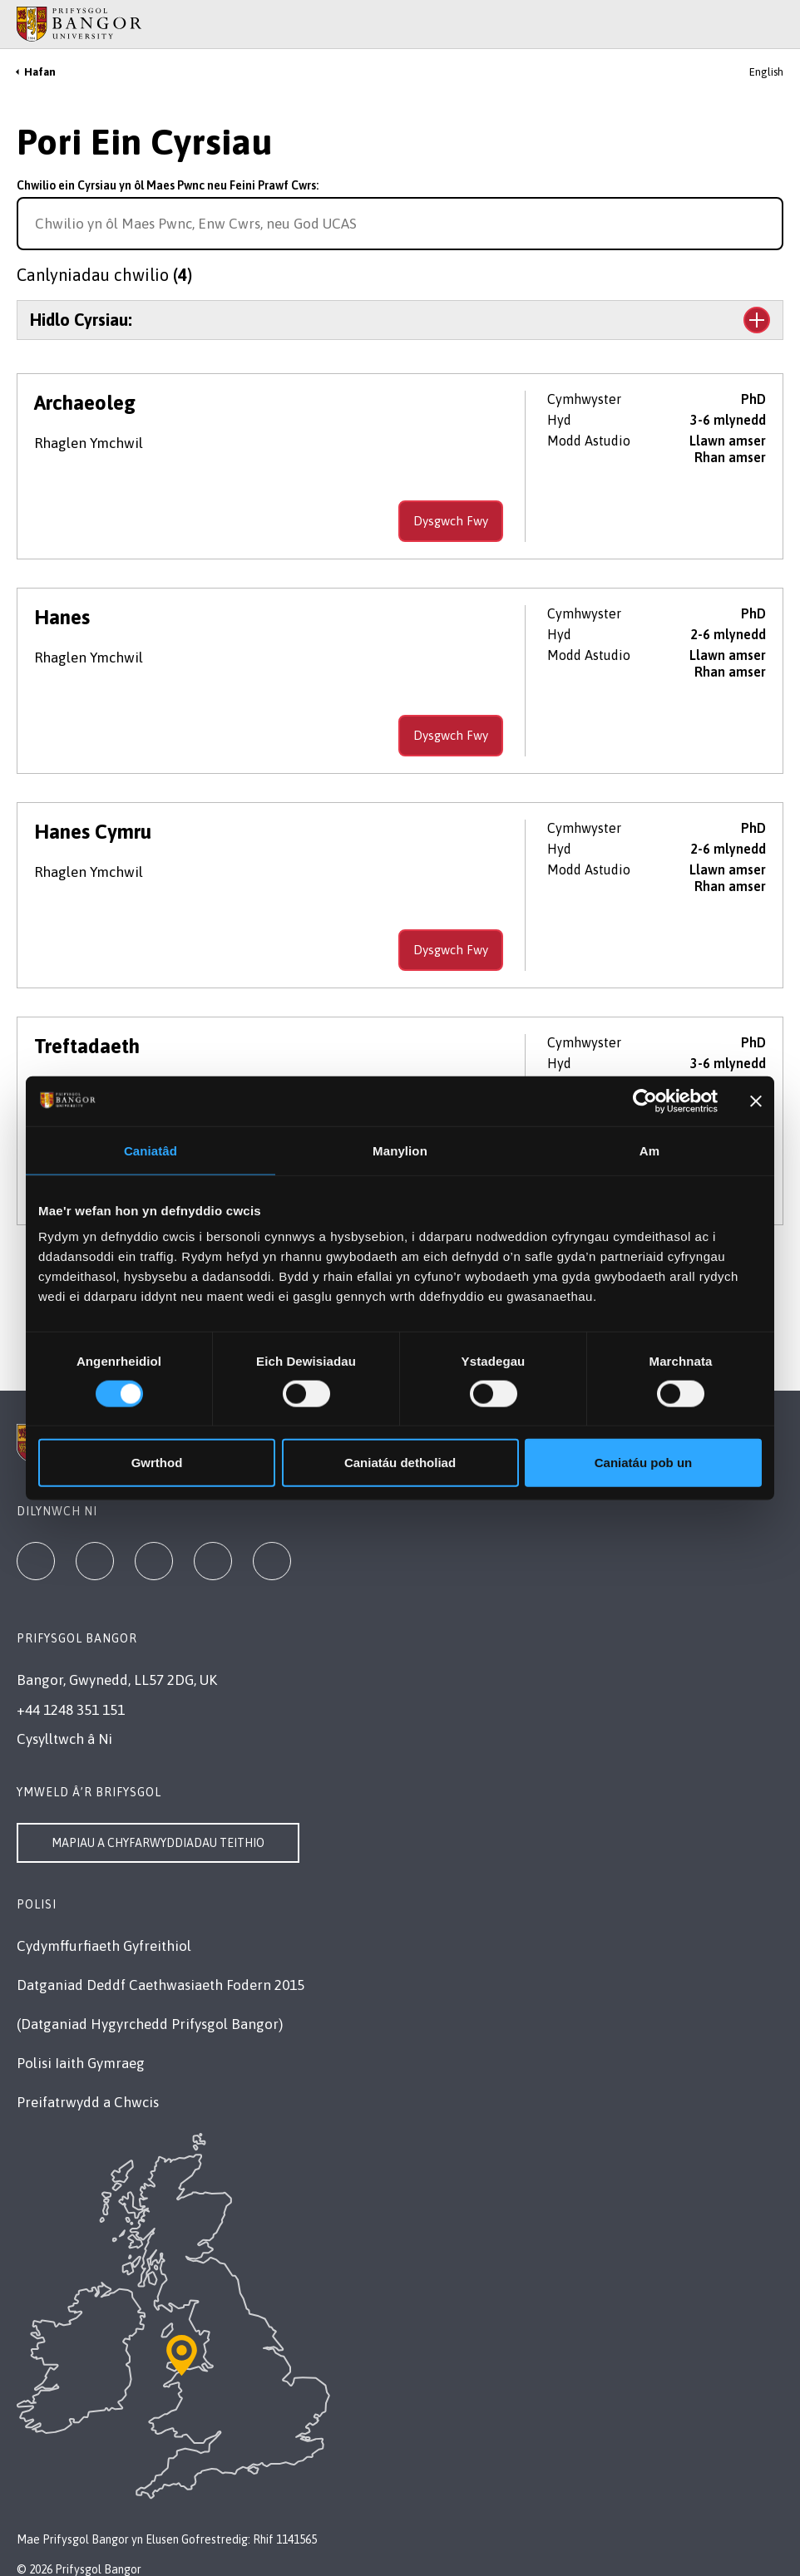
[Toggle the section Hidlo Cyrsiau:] (400, 320)
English (766, 71)
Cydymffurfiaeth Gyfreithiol (104, 1946)
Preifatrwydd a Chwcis (88, 2102)
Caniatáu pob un (644, 1462)
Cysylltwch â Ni (64, 1739)
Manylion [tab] (400, 1150)
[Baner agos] (756, 1100)
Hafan (40, 72)
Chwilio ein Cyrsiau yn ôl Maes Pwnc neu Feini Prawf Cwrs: (168, 185)
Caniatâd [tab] (150, 1150)
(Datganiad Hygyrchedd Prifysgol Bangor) (150, 2024)
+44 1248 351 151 (71, 1710)
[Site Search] (774, 24)
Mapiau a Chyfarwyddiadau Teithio (158, 1842)
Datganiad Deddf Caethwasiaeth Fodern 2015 (160, 1985)
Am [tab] (649, 1150)
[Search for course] (768, 223)
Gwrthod (157, 1462)
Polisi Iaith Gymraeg (81, 2063)
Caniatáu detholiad (400, 1462)
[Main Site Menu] (751, 24)
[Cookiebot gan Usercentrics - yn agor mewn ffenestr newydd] (645, 1100)
